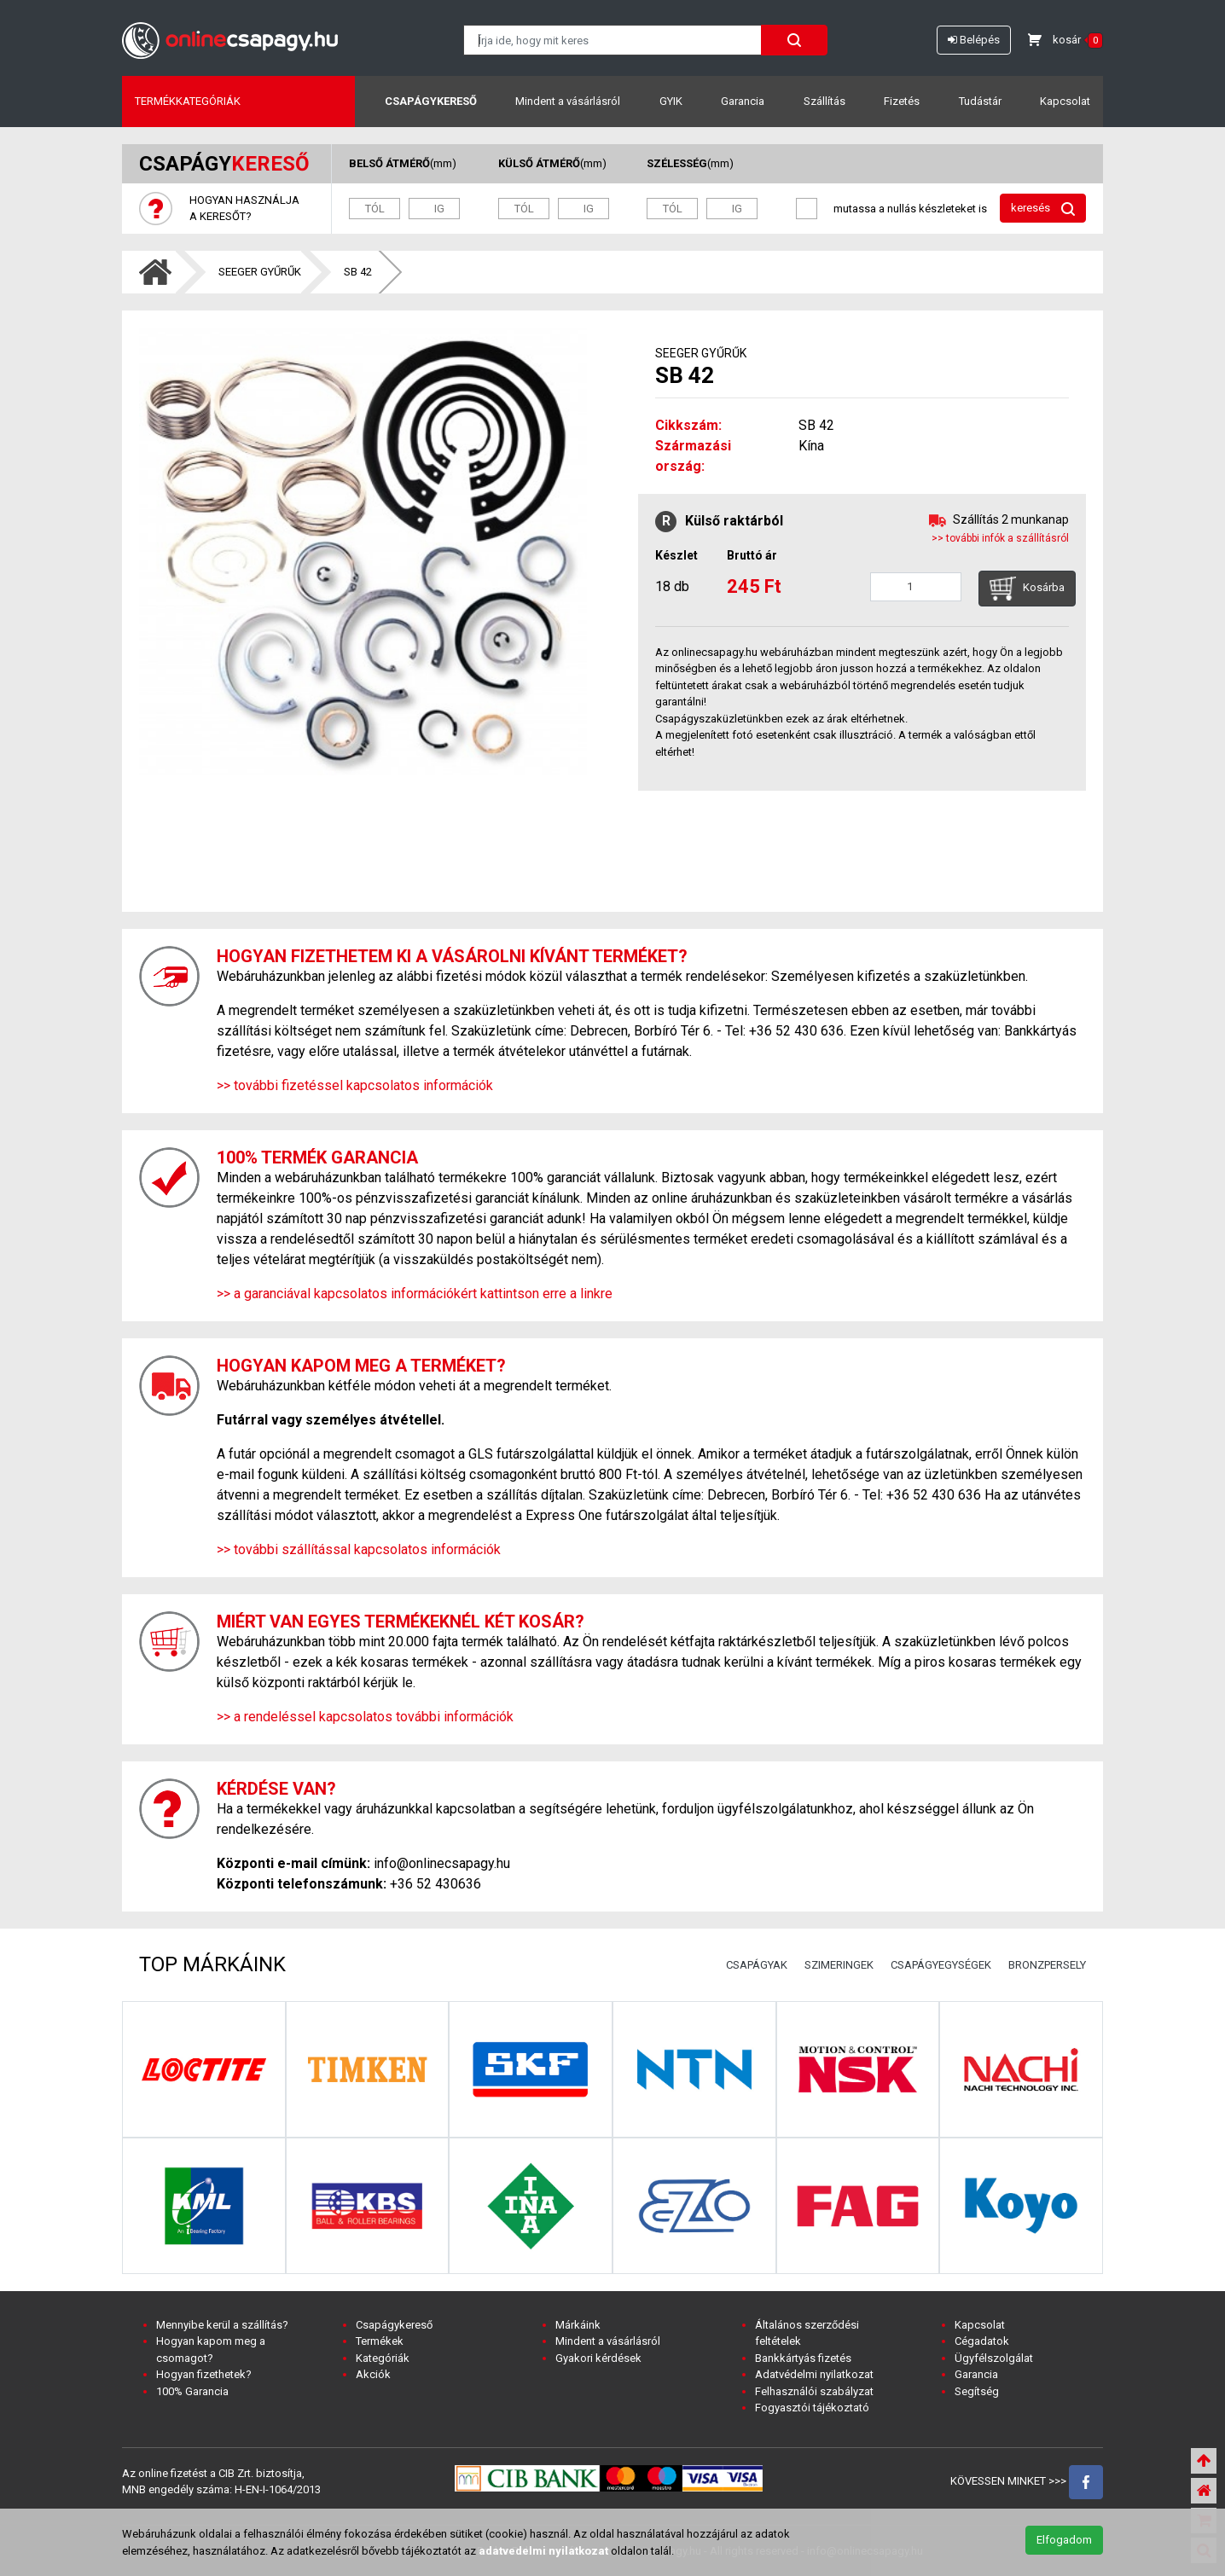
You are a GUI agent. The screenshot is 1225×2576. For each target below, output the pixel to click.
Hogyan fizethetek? (204, 2374)
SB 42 (358, 271)
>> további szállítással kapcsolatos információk (359, 1549)
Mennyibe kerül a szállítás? (222, 2324)
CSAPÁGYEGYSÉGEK (941, 1964)
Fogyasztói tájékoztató (812, 2407)
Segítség (977, 2391)
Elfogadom (1064, 2539)
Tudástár (980, 101)
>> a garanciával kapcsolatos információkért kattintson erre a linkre (414, 1293)
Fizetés (902, 101)
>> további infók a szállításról (1000, 538)
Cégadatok (982, 2341)
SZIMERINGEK (839, 1964)
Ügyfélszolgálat (994, 2358)
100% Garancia (192, 2391)
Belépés (974, 39)
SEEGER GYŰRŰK (259, 271)
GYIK (670, 101)
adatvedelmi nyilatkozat (543, 2550)
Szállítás (824, 101)
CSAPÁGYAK (756, 1964)
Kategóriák (382, 2358)
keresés (1043, 208)
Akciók (373, 2374)
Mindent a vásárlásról (567, 101)
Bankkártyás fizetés (803, 2358)
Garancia (742, 101)
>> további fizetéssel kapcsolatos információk (355, 1085)
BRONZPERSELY (1047, 1964)
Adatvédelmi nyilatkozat (814, 2374)
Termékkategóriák (188, 101)
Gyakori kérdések (598, 2358)
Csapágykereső (431, 101)
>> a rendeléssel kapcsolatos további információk (365, 1717)
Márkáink (578, 2324)
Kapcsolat (1065, 101)
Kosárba (1027, 588)
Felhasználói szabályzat (814, 2391)
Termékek (379, 2341)
